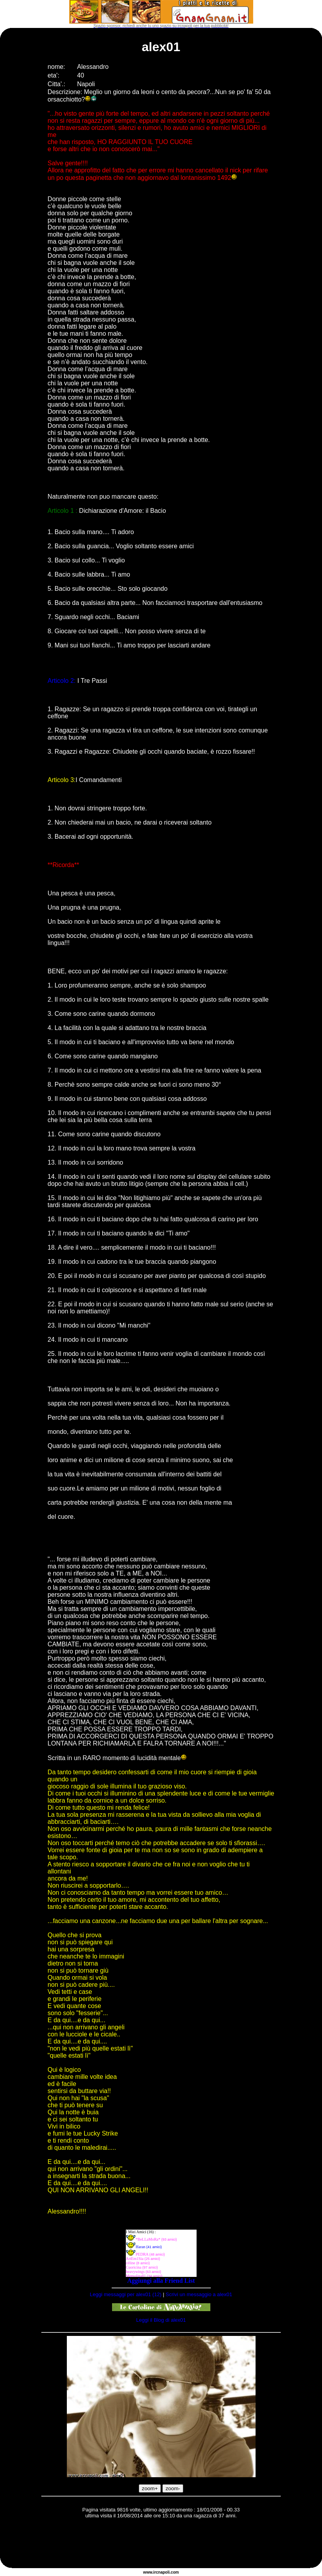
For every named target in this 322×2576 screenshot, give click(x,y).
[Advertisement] (161, 2544)
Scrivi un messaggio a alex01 (199, 2294)
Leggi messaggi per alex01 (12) (126, 2294)
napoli (163, 2572)
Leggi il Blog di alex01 (161, 2320)
